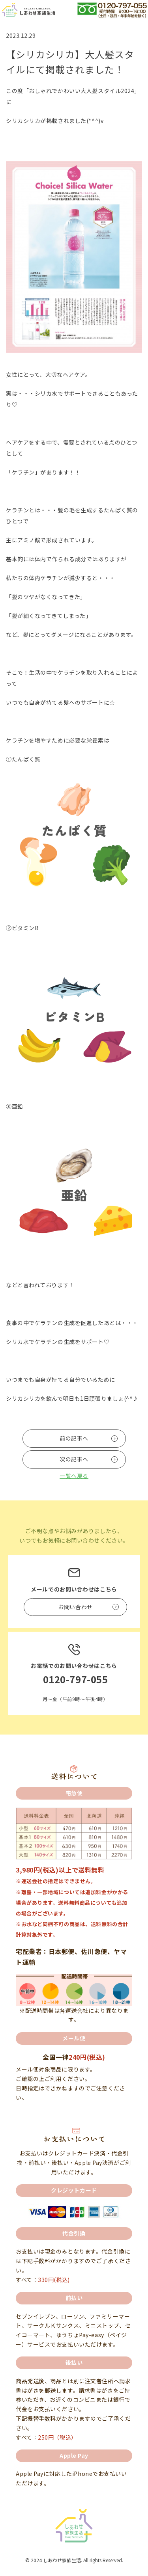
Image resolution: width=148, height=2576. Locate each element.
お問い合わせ (75, 1607)
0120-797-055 (75, 1679)
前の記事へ (74, 1438)
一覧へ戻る (74, 1476)
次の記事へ (74, 1459)
